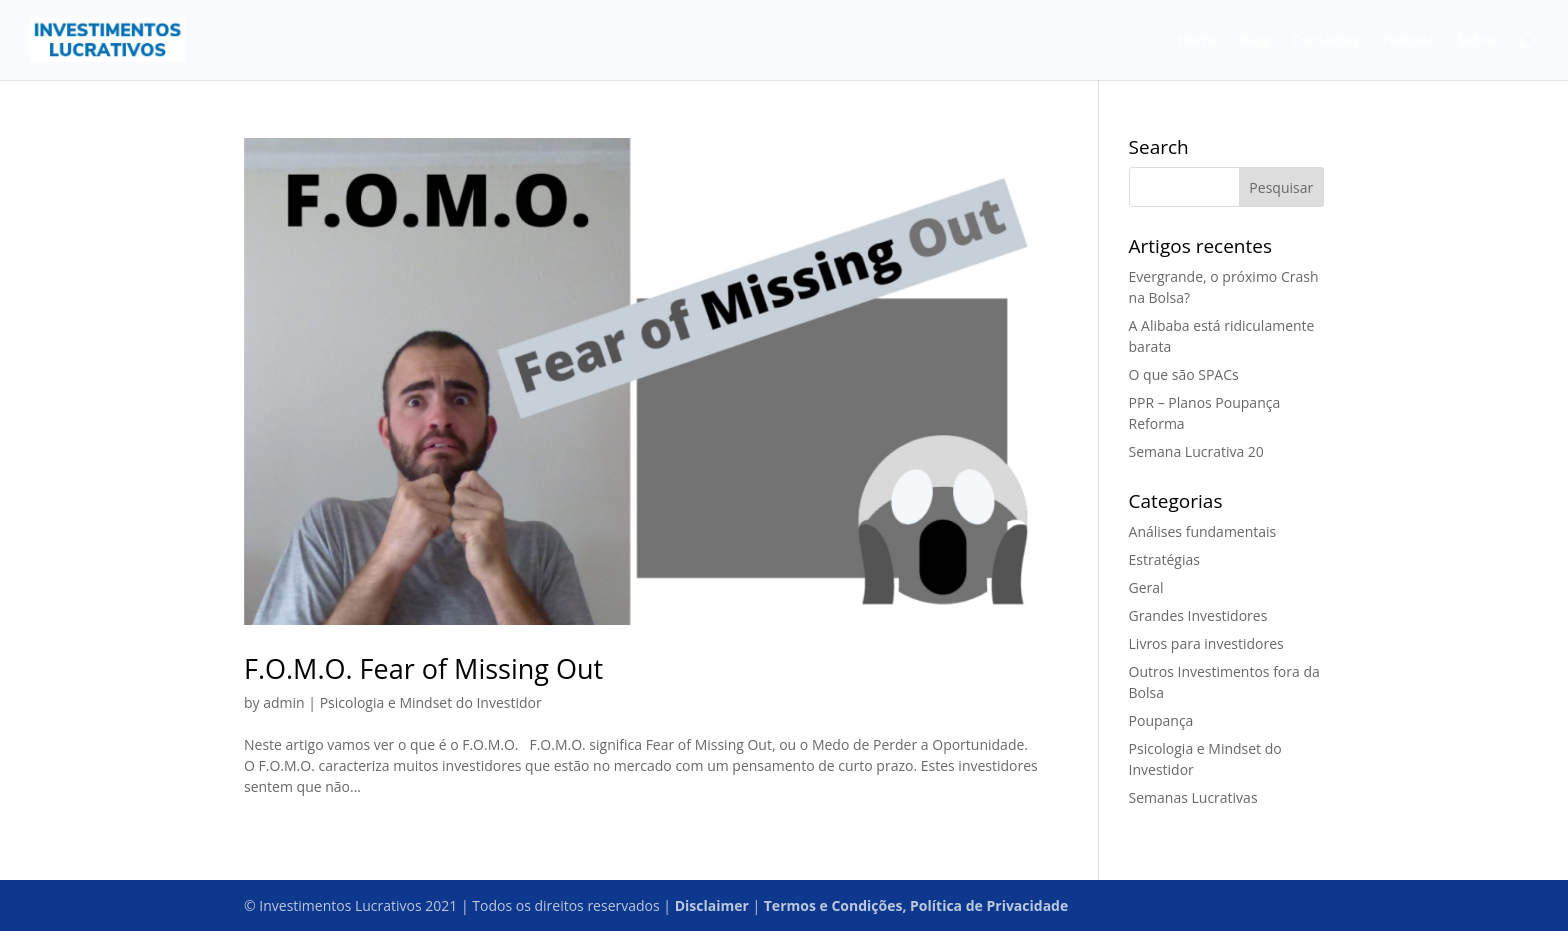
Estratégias (1164, 559)
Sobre (1476, 41)
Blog (1254, 41)
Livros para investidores (1206, 643)
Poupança (1161, 720)
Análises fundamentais (1203, 531)
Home (1198, 41)
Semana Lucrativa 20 (1196, 451)
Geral (1146, 587)
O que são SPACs (1184, 374)
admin (283, 702)
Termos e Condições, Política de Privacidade (916, 905)
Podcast (1408, 41)
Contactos (1326, 41)
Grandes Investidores (1198, 615)
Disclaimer (712, 905)
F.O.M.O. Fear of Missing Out (423, 668)
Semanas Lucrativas (1193, 797)
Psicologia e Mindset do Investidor (431, 702)
